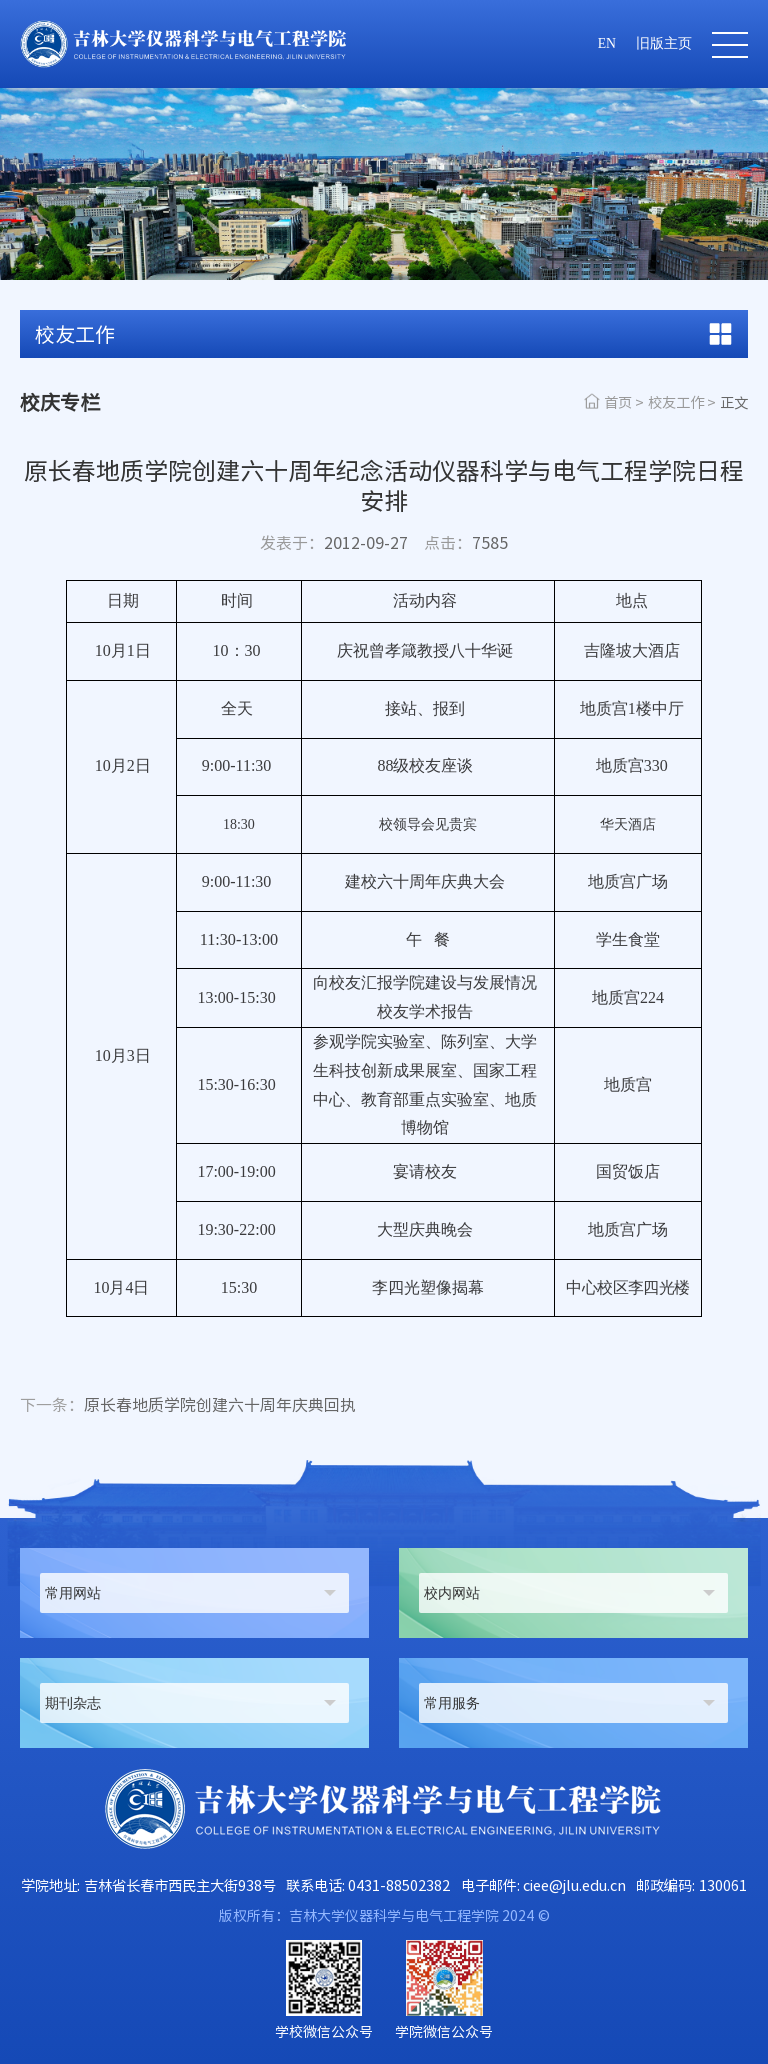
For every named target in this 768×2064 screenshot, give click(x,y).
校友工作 (676, 402)
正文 (734, 402)
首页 (618, 402)
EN (606, 43)
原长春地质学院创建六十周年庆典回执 (188, 1406)
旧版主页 (664, 43)
